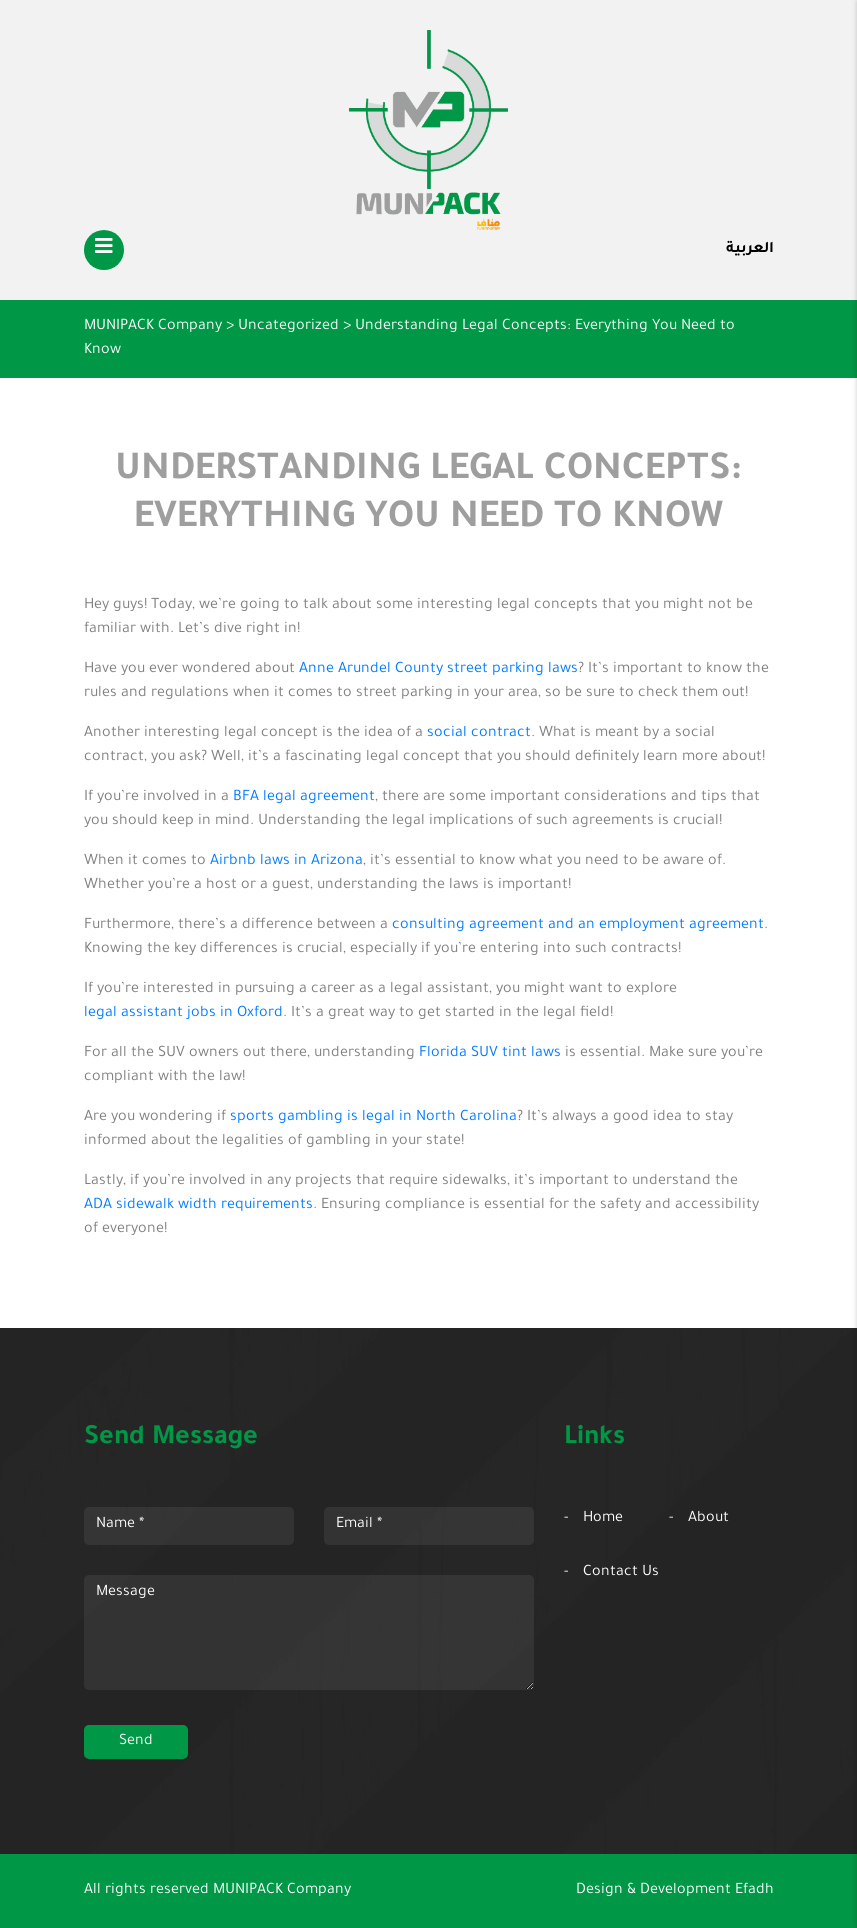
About (708, 1519)
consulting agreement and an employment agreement (578, 926)
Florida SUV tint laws (490, 1054)
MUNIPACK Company (282, 1891)
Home (603, 1519)
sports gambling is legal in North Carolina (373, 1118)
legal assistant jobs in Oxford (183, 1014)
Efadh (754, 1891)
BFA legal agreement (304, 798)
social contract (479, 734)
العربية (750, 250)
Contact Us (621, 1573)
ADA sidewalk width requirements (198, 1206)
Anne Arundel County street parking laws (438, 670)
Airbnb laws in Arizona (286, 862)
